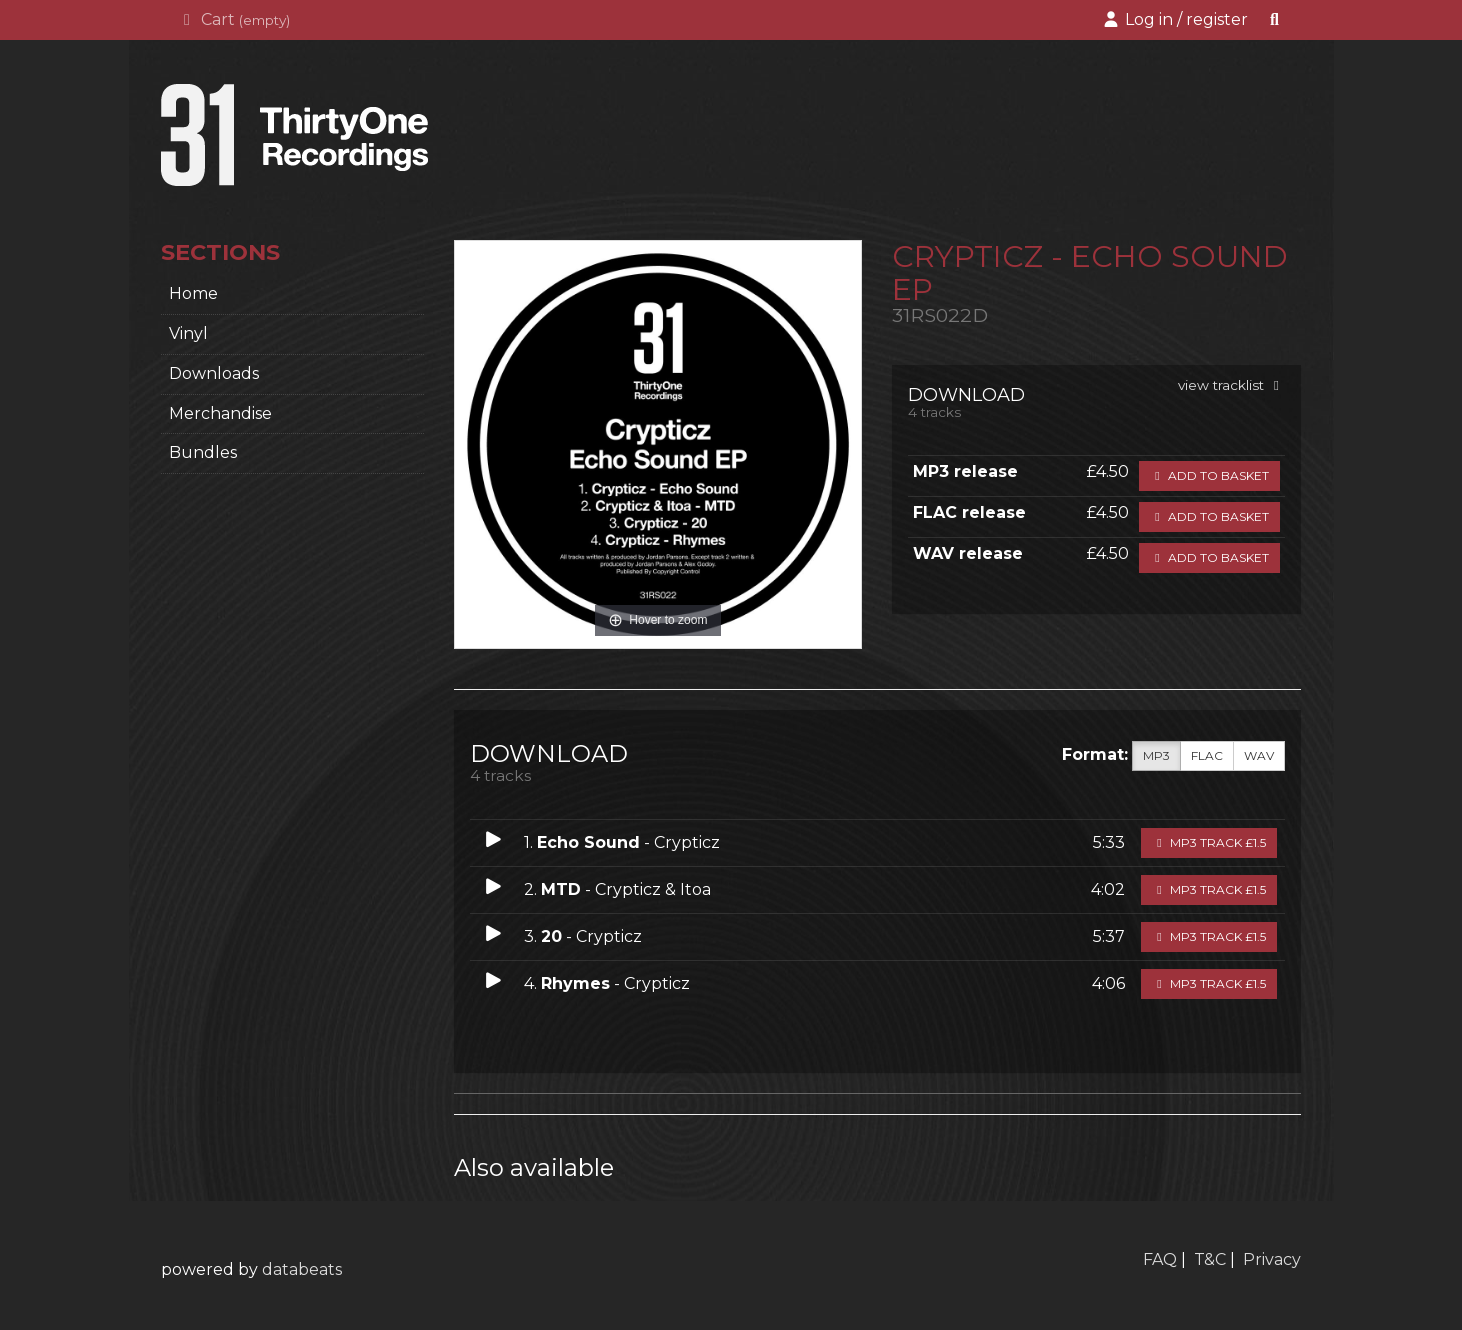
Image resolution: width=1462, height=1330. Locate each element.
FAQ (1160, 1259)
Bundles (203, 452)
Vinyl (188, 333)
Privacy (1272, 1259)
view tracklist (1231, 385)
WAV (1259, 756)
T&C (1210, 1259)
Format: (1095, 754)
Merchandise (220, 413)
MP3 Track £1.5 (1209, 842)
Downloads (214, 373)
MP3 (1156, 756)
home (193, 293)
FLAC (1207, 756)
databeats (302, 1269)
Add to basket (1209, 475)
